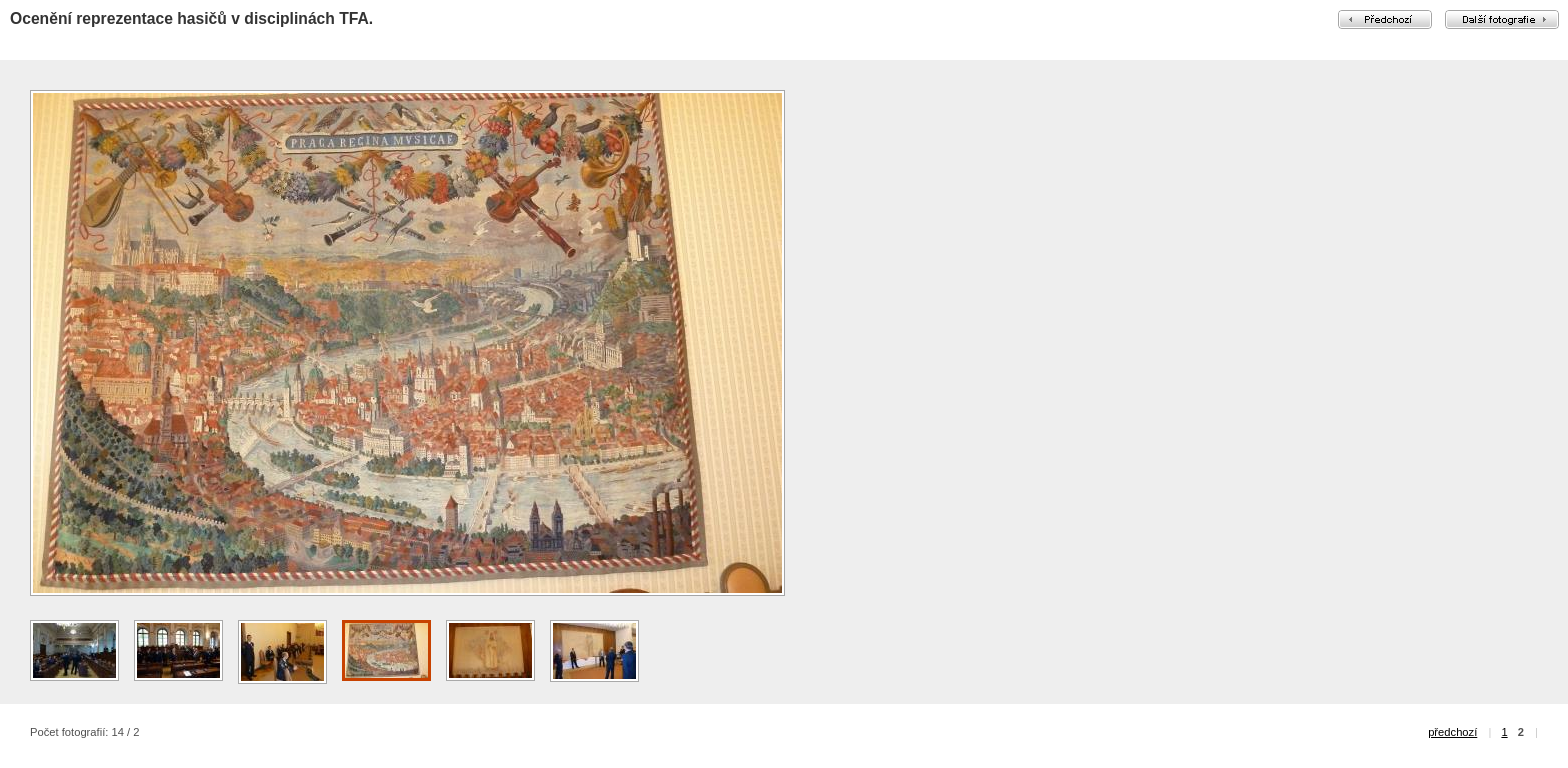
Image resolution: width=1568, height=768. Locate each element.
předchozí (1452, 732)
